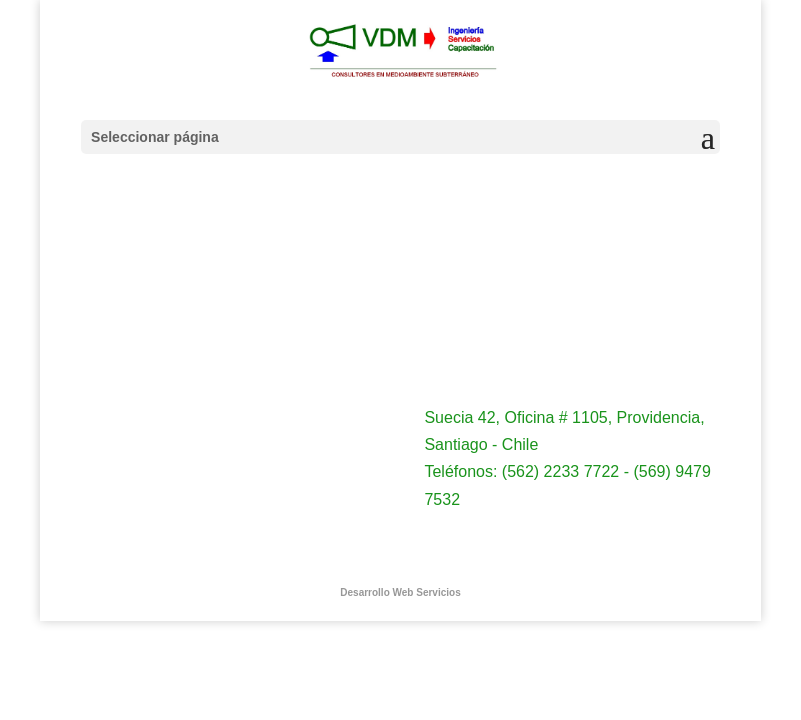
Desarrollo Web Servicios (400, 592)
